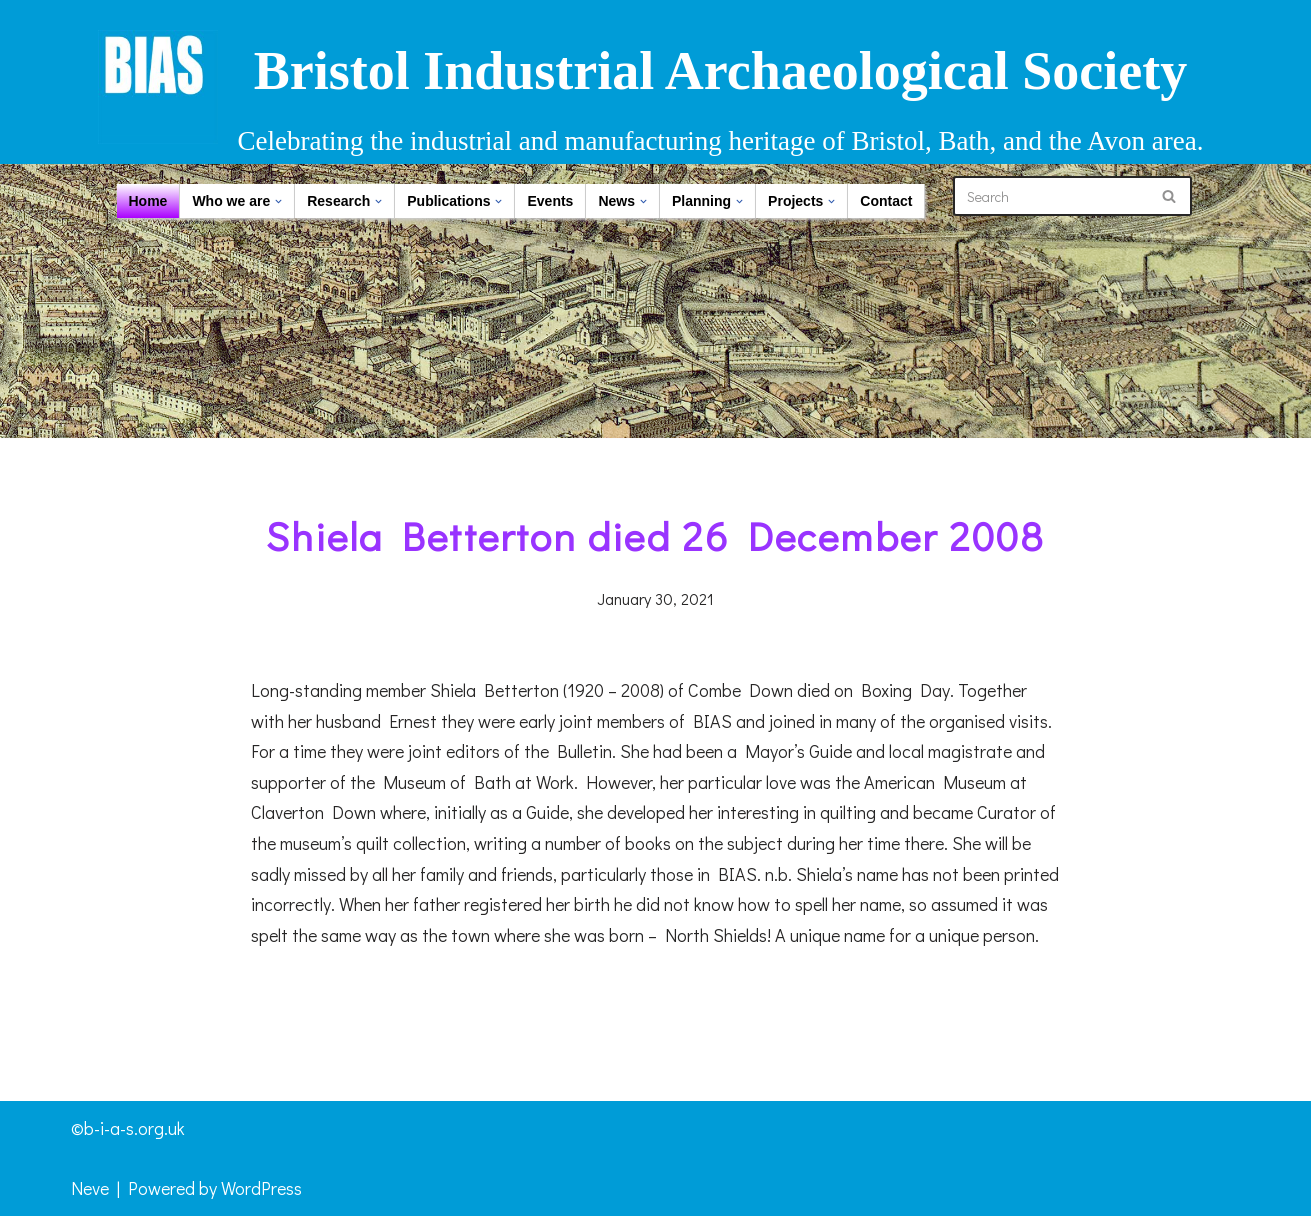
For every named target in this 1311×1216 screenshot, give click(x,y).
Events (550, 201)
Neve (90, 1188)
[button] (278, 201)
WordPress (261, 1188)
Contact (886, 201)
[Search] (1050, 196)
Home (148, 201)
